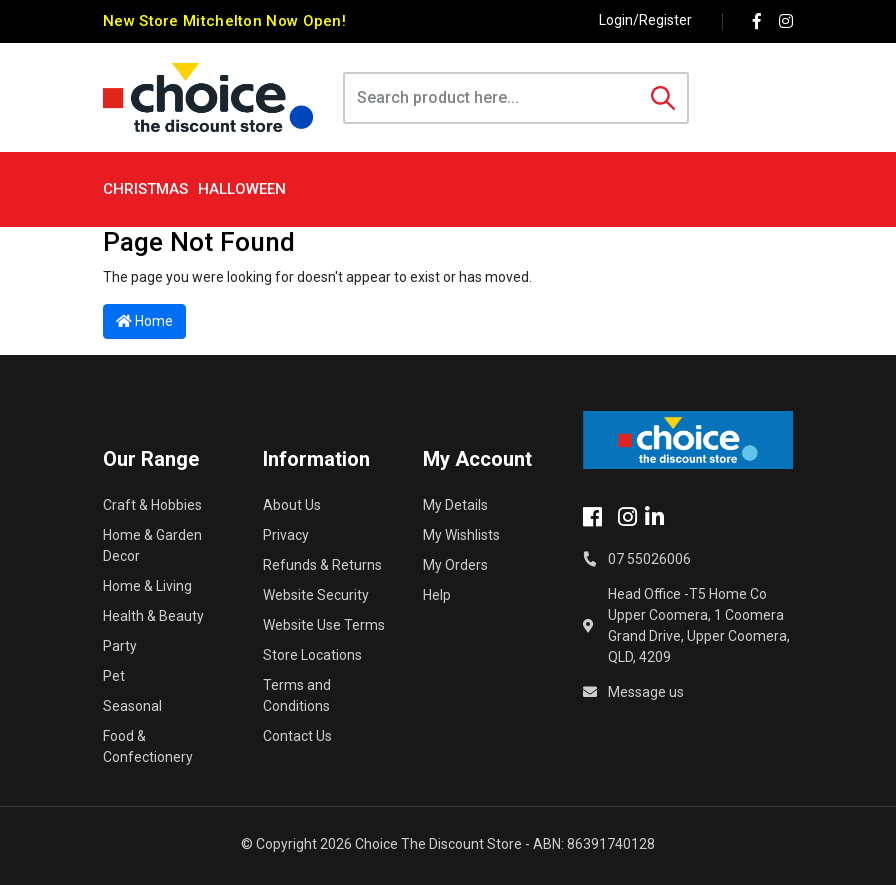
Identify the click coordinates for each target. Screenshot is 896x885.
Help (437, 595)
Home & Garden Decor (152, 545)
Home (144, 321)
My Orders (455, 565)
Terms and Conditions (297, 695)
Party (120, 646)
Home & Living (147, 586)
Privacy (286, 535)
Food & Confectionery (148, 746)
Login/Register (645, 20)
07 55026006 (649, 559)
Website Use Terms (324, 625)
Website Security (316, 595)
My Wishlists (461, 535)
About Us (292, 505)
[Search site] (663, 98)
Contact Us (297, 736)
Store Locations (312, 655)
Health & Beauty (153, 616)
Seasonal (132, 706)
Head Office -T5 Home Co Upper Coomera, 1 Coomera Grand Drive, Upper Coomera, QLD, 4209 (699, 625)
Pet (114, 676)
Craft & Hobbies (152, 505)
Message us (646, 692)
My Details (455, 505)
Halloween (242, 189)
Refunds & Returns (322, 565)
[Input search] (492, 98)
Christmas (145, 189)
